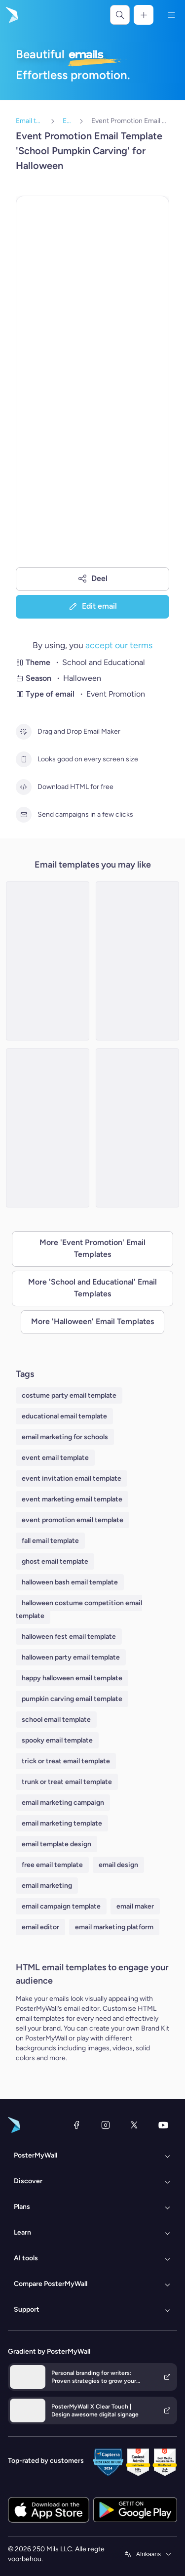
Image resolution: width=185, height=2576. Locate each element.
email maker (135, 1906)
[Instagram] (105, 2125)
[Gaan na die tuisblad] (11, 15)
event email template (55, 1458)
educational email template (64, 1416)
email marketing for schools (65, 1437)
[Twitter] (134, 2125)
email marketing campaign (63, 1802)
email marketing (47, 1885)
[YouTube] (163, 2125)
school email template (56, 1719)
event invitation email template (71, 1478)
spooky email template (57, 1740)
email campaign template (61, 1906)
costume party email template (69, 1395)
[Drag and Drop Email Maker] (24, 732)
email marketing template (62, 1823)
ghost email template (55, 1561)
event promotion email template (72, 1520)
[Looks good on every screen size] (24, 759)
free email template (52, 1865)
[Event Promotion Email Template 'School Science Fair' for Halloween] (47, 1127)
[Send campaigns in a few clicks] (24, 815)
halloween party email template (71, 1657)
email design (118, 1865)
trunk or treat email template (67, 1782)
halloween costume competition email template (79, 1609)
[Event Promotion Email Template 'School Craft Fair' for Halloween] (47, 960)
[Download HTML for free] (24, 787)
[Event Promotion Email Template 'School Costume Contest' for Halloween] (137, 1127)
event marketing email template (72, 1499)
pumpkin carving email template (72, 1699)
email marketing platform (114, 1927)
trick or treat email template (66, 1761)
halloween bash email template (70, 1582)
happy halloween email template (72, 1678)
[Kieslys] (171, 15)
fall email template (50, 1541)
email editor (40, 1927)
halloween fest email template (69, 1636)
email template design (56, 1844)
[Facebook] (76, 2125)
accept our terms (118, 645)
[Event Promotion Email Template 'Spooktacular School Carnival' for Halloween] (137, 960)
